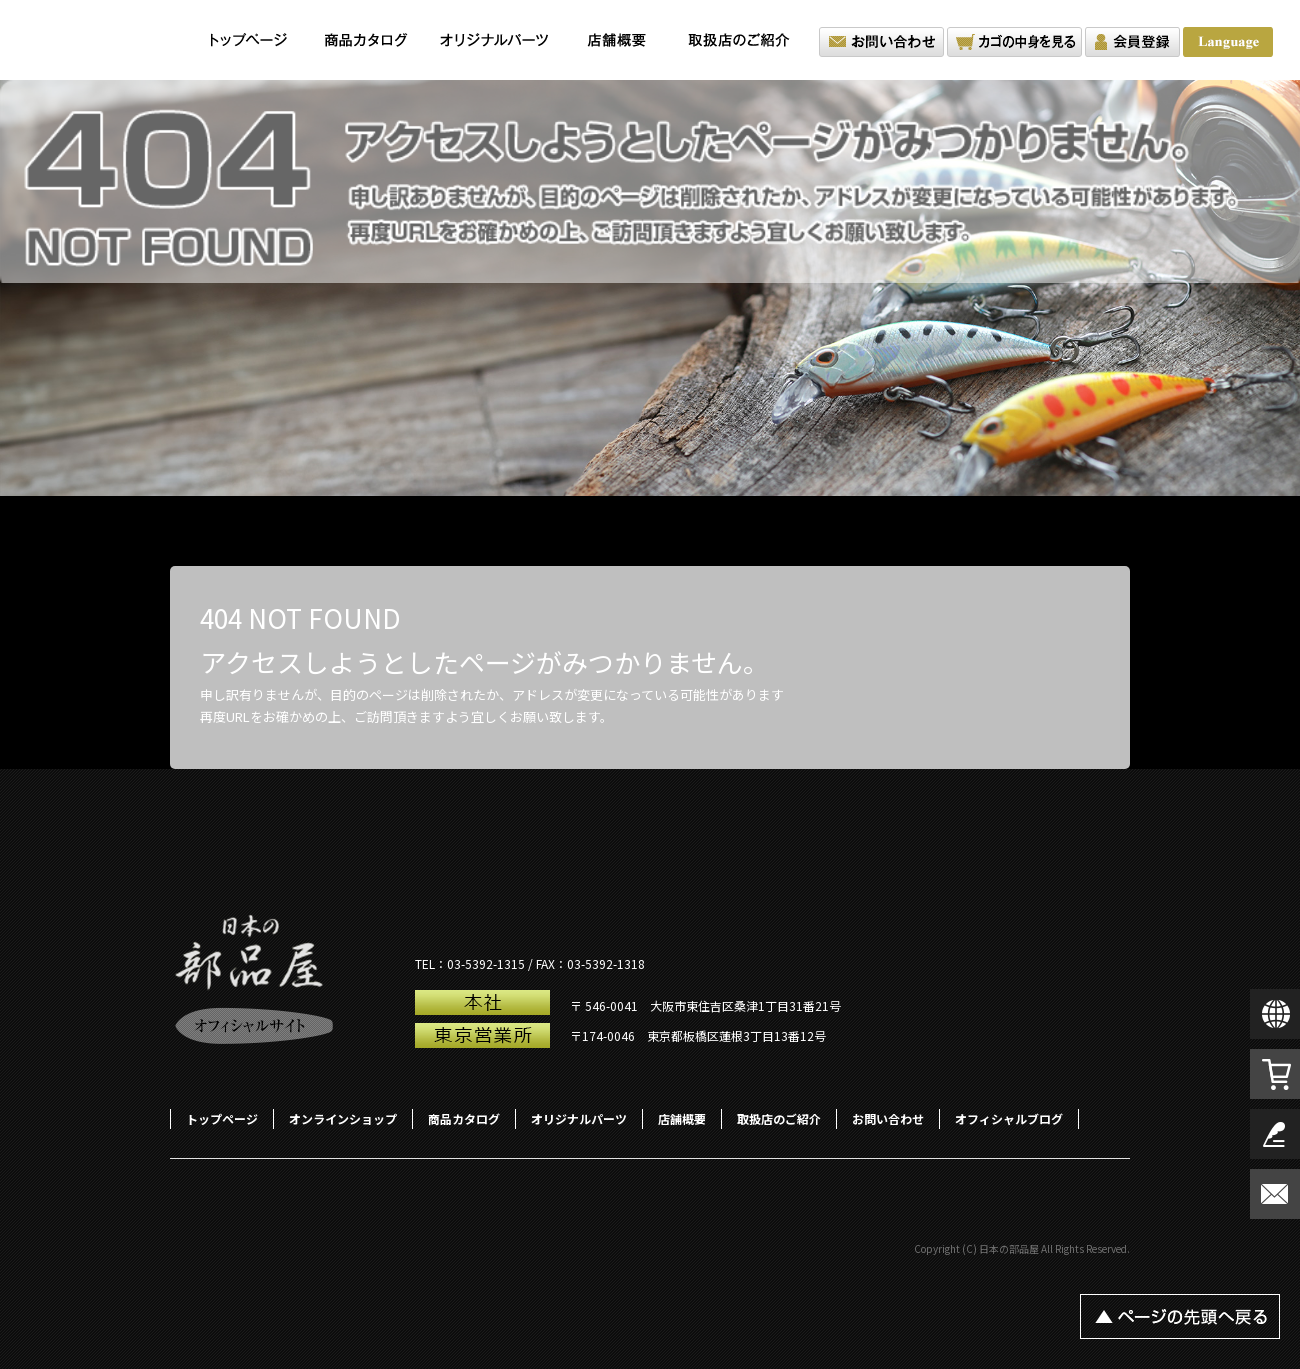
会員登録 (1132, 42)
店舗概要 (616, 40)
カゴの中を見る (1014, 42)
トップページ (249, 40)
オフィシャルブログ (1009, 1118)
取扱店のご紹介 (744, 40)
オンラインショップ (343, 1118)
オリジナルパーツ (494, 40)
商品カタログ (366, 40)
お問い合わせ (881, 42)
